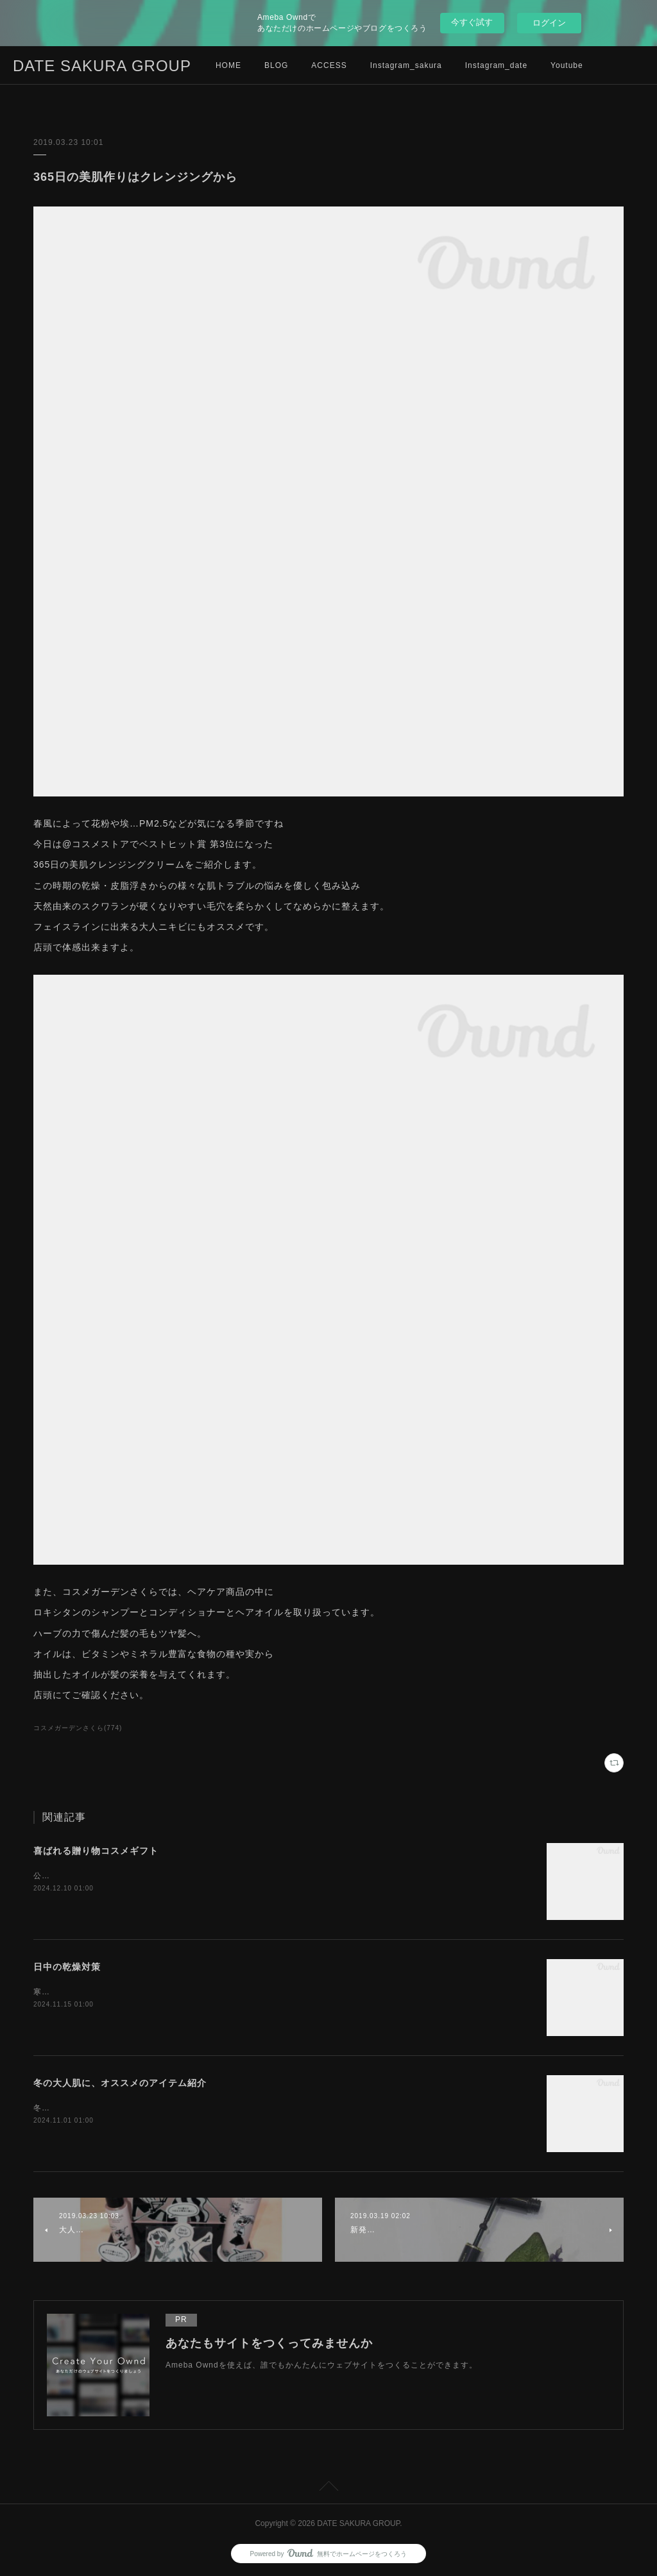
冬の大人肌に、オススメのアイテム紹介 (120, 2083)
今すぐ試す (472, 22)
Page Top (328, 2488)
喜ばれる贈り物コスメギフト (95, 1851)
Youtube (566, 65)
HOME (228, 65)
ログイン (549, 23)
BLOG (276, 65)
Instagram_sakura (406, 65)
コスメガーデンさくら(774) (77, 1727)
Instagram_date (496, 65)
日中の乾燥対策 (67, 1967)
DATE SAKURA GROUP (102, 65)
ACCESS (328, 65)
